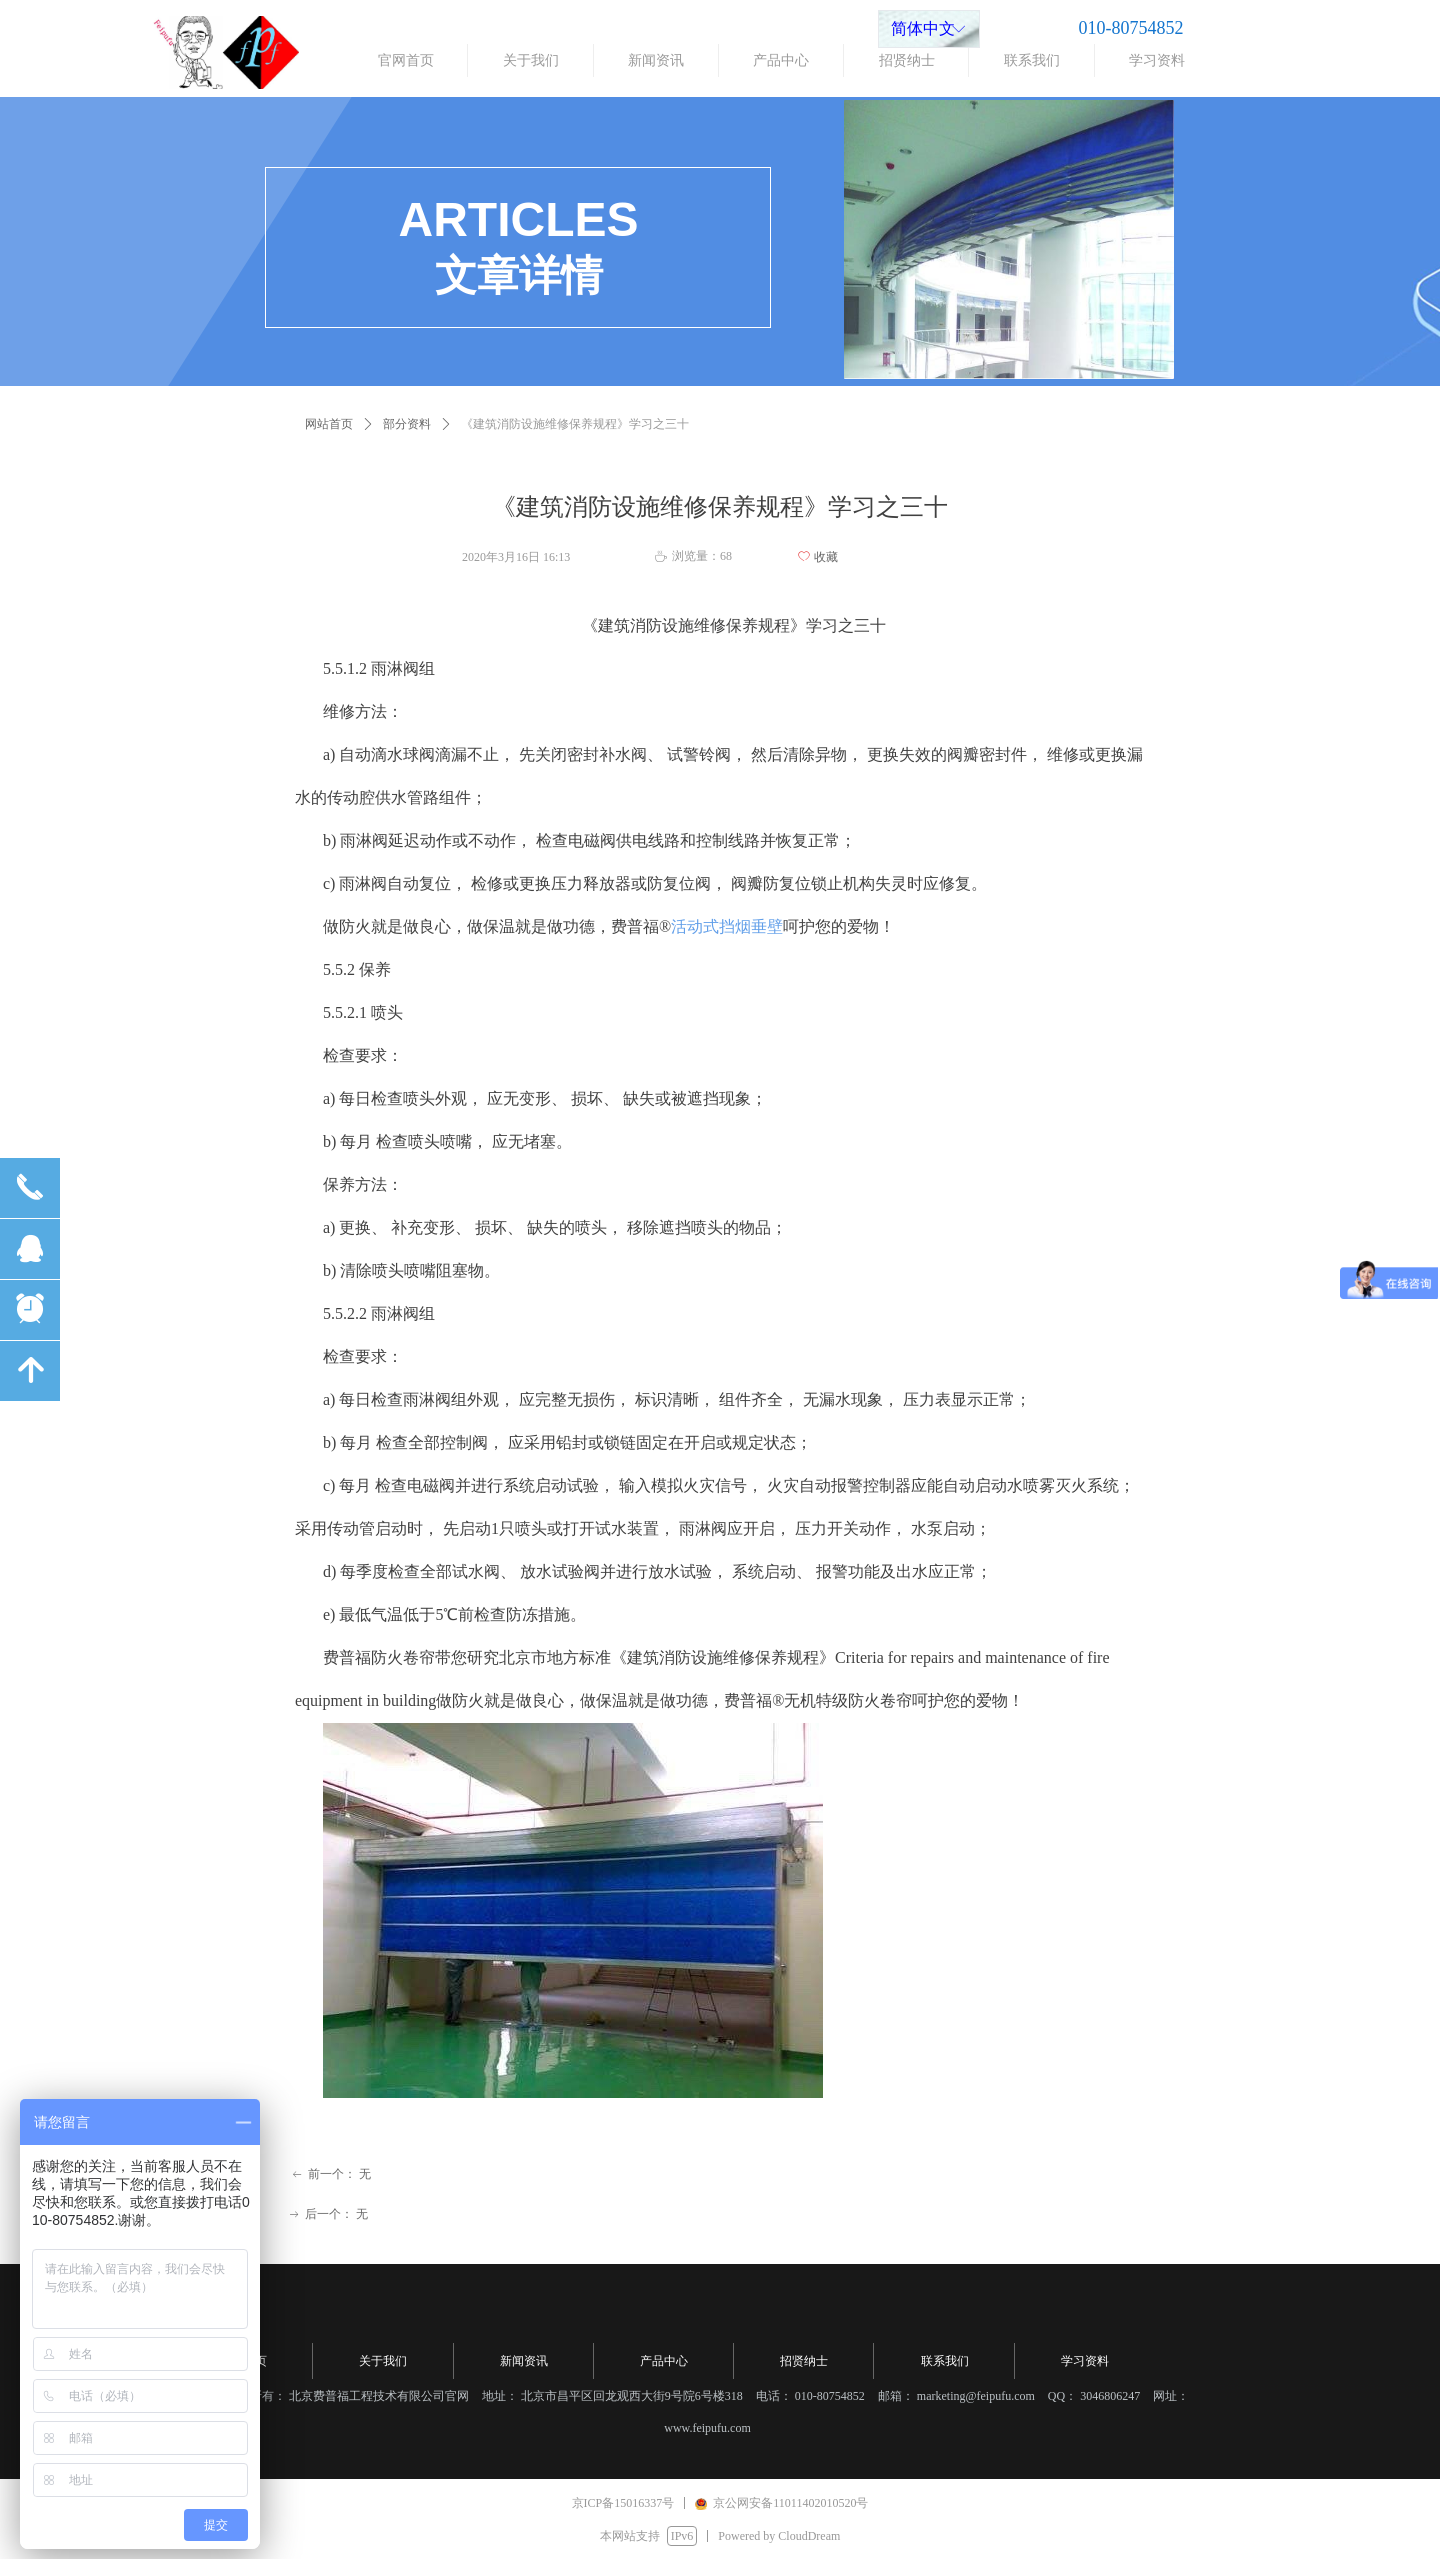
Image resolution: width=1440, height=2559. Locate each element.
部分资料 (407, 424)
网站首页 (329, 424)
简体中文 (923, 28)
